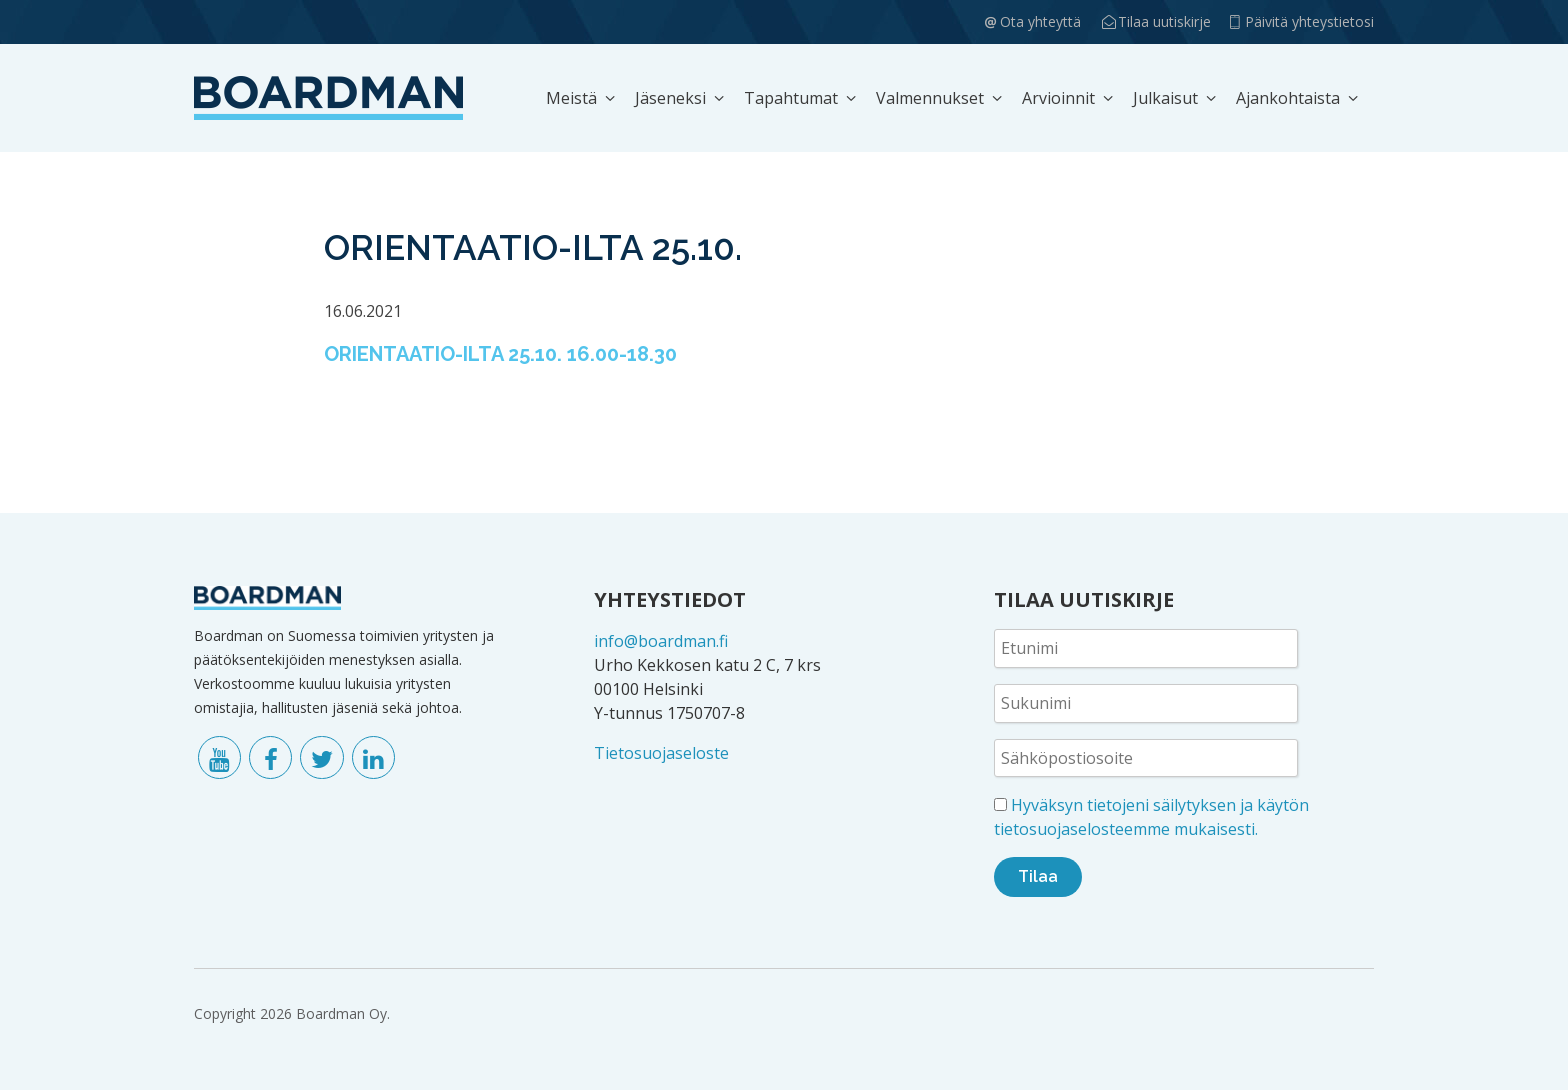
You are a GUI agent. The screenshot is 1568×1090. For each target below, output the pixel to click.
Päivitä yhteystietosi (1309, 21)
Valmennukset (930, 98)
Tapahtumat (791, 98)
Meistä (571, 98)
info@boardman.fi (661, 641)
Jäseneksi (670, 98)
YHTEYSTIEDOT (670, 599)
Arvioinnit (1058, 98)
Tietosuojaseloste (661, 753)
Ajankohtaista (1288, 98)
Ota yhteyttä (1040, 21)
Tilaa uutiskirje (1164, 21)
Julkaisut (1165, 98)
